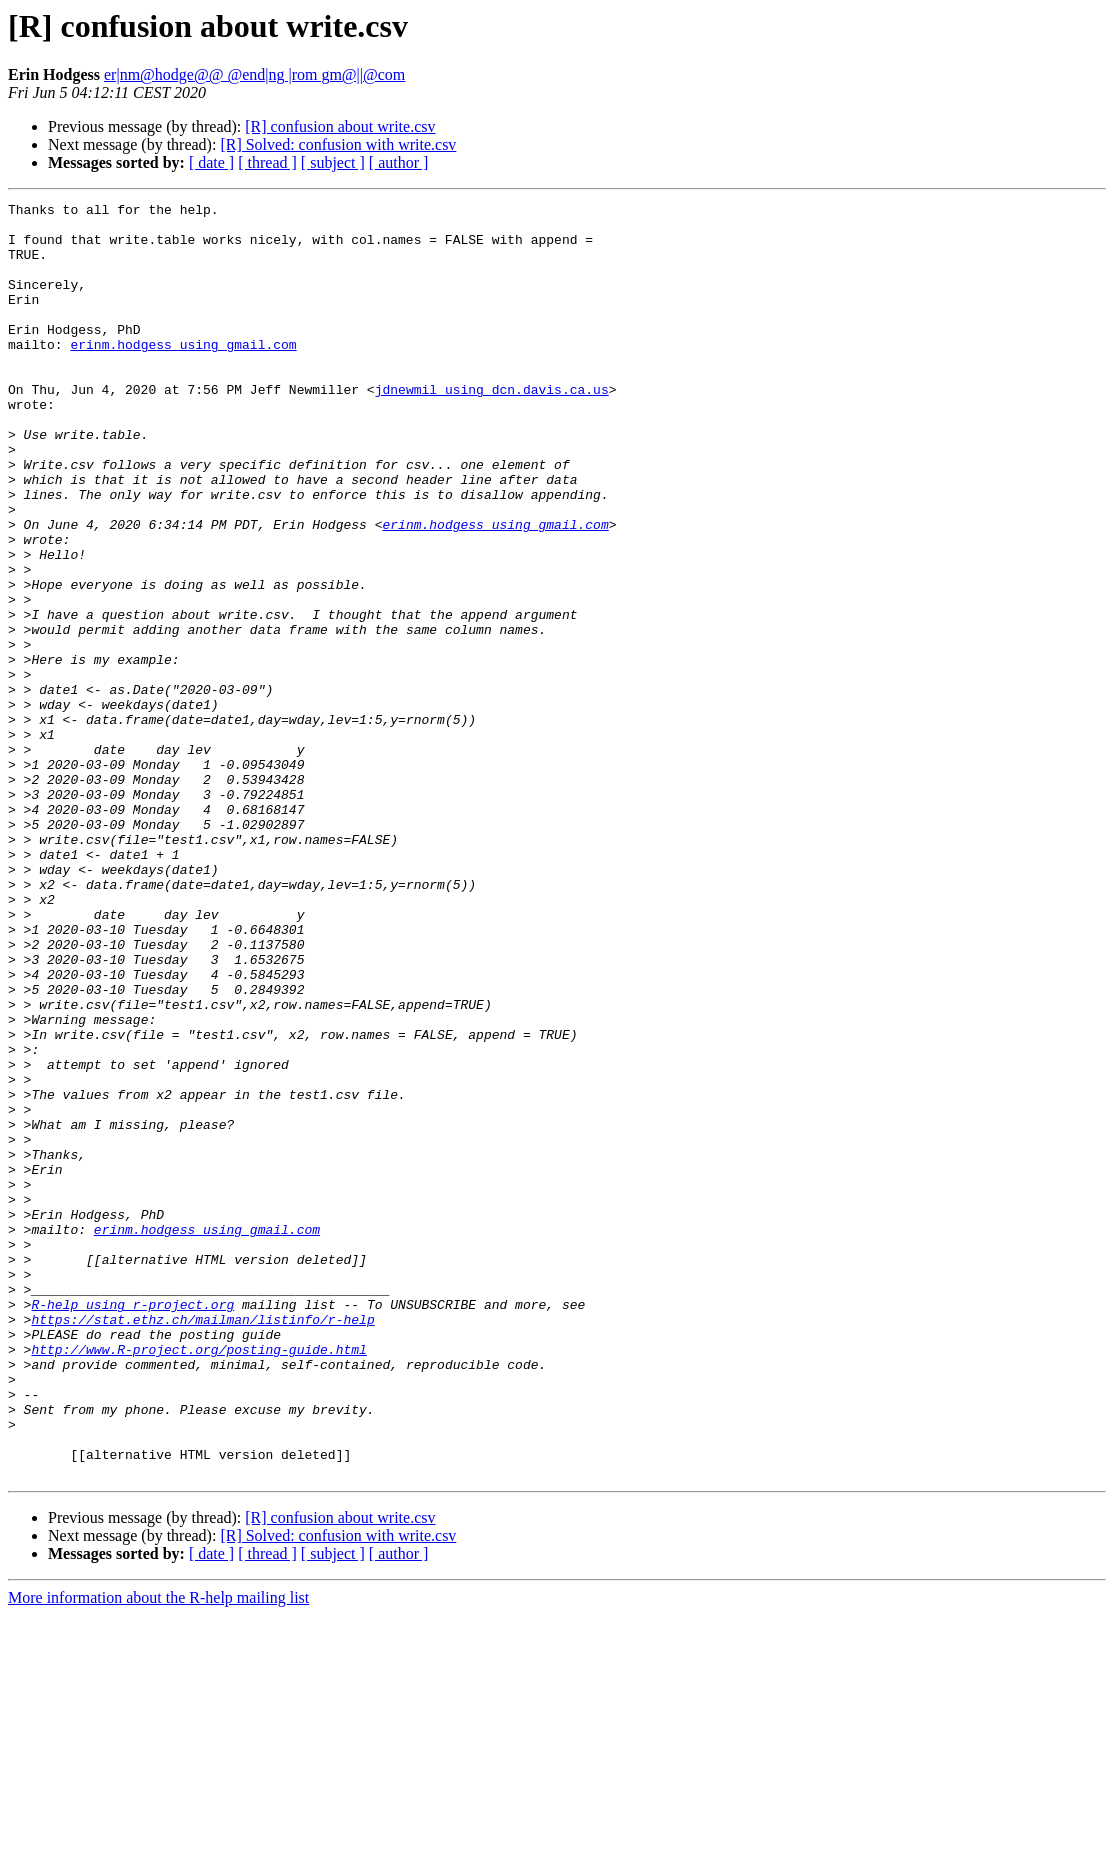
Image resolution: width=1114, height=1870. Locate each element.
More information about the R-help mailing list (158, 1852)
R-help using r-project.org (132, 1526)
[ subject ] (333, 162)
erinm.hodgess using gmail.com (183, 374)
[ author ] (399, 162)
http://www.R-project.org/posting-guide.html (198, 1580)
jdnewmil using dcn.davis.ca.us (492, 428)
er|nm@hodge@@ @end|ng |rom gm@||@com (254, 74)
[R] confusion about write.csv (340, 126)
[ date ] (211, 162)
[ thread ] (267, 162)
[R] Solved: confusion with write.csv (338, 144)
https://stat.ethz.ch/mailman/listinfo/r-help (202, 1544)
